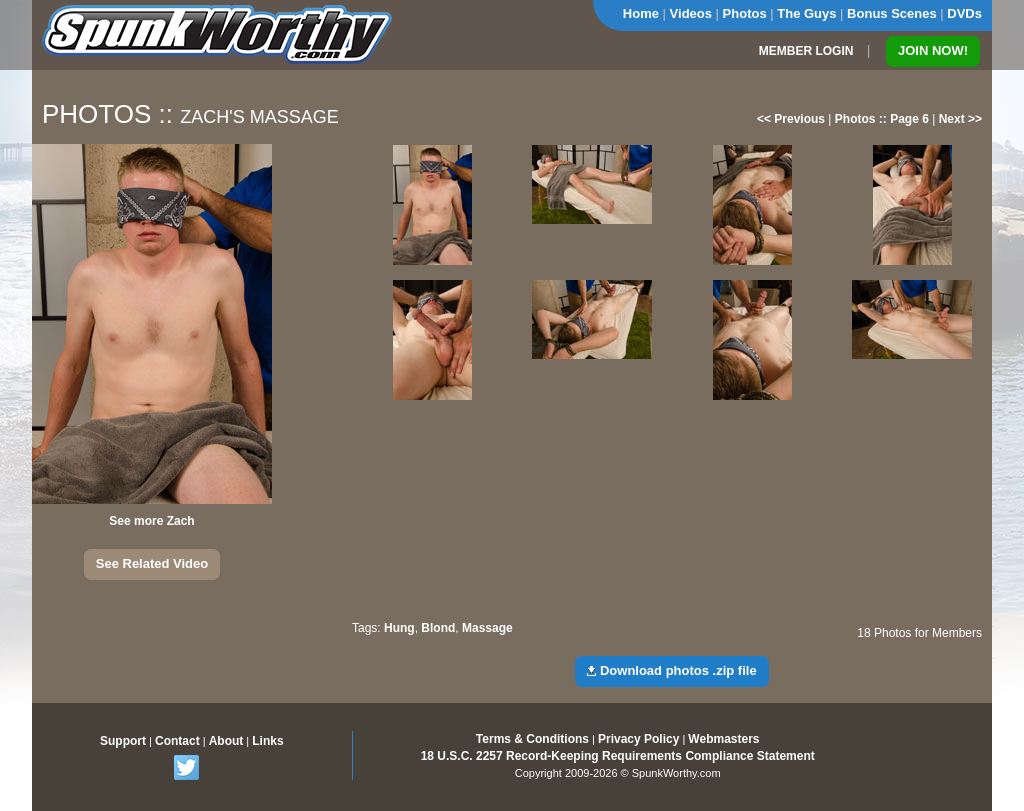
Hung (399, 628)
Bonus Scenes (892, 13)
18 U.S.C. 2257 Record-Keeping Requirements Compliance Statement (618, 756)
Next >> (960, 119)
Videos (691, 13)
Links (267, 741)
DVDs (964, 13)
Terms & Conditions (532, 739)
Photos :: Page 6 (882, 119)
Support (123, 741)
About (226, 741)
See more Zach (151, 521)
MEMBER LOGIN (806, 51)
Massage (487, 628)
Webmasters (723, 739)
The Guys (806, 13)
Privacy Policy (638, 739)
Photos (745, 13)
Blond (438, 628)
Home (641, 13)
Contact (177, 741)
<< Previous (791, 119)
